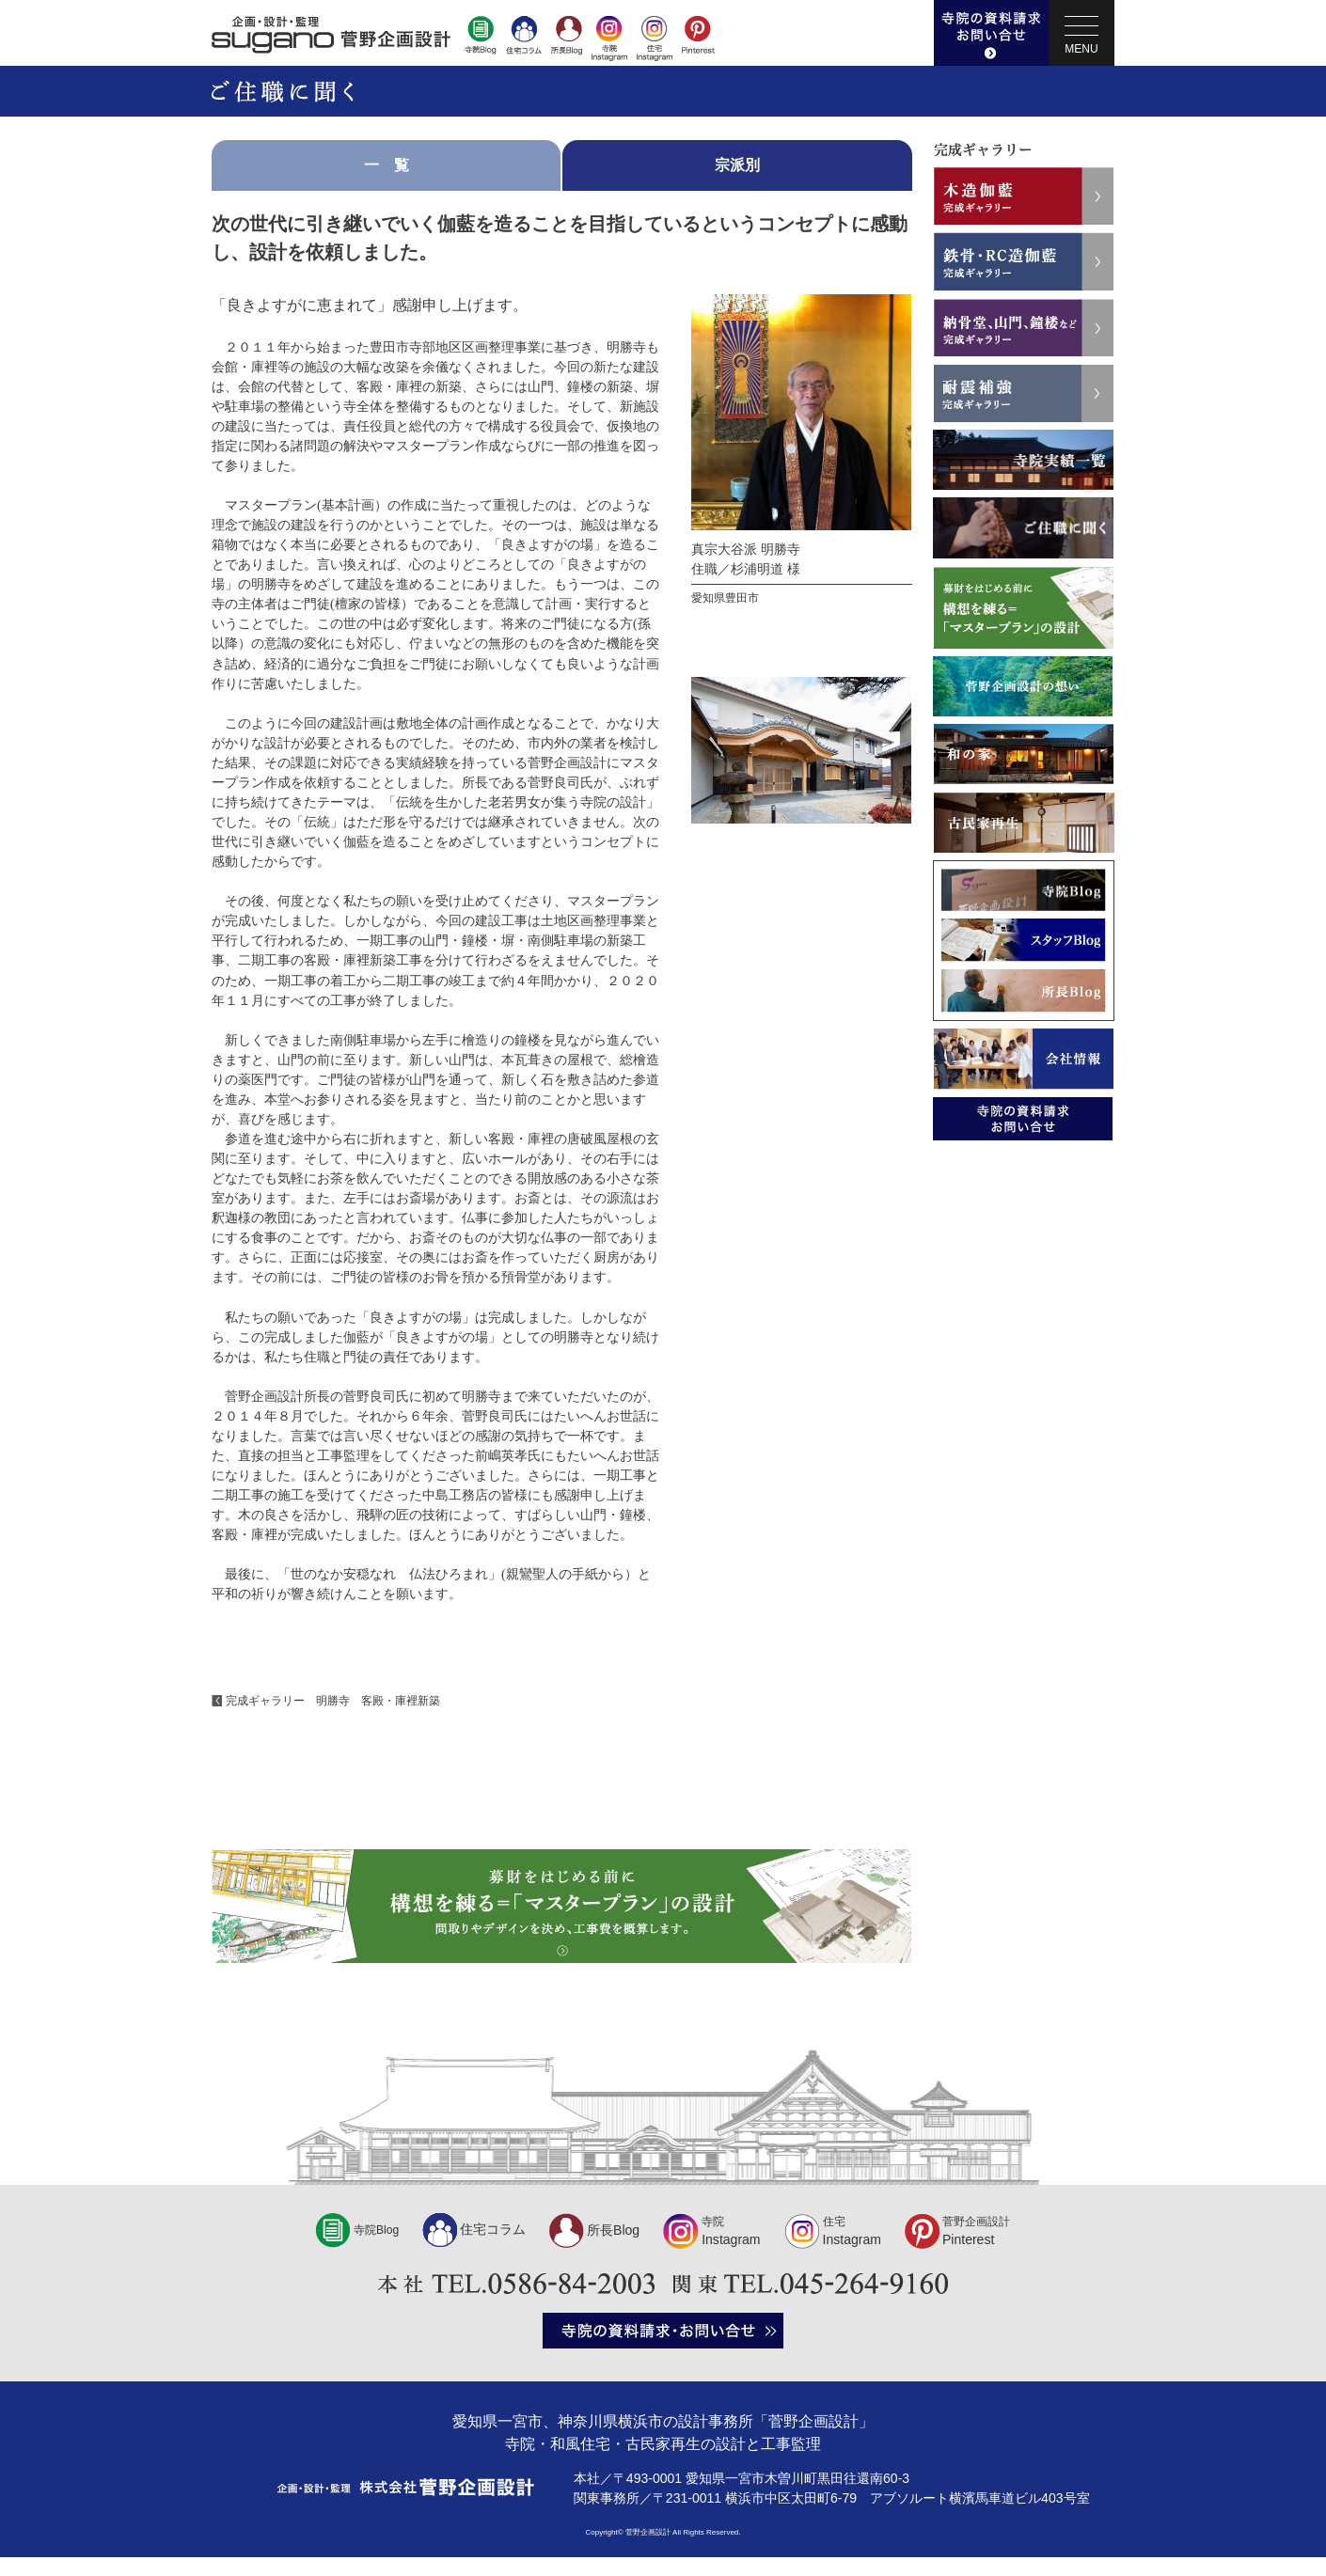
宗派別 (737, 165)
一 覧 (386, 165)
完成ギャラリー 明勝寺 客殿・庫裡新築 (333, 1700)
